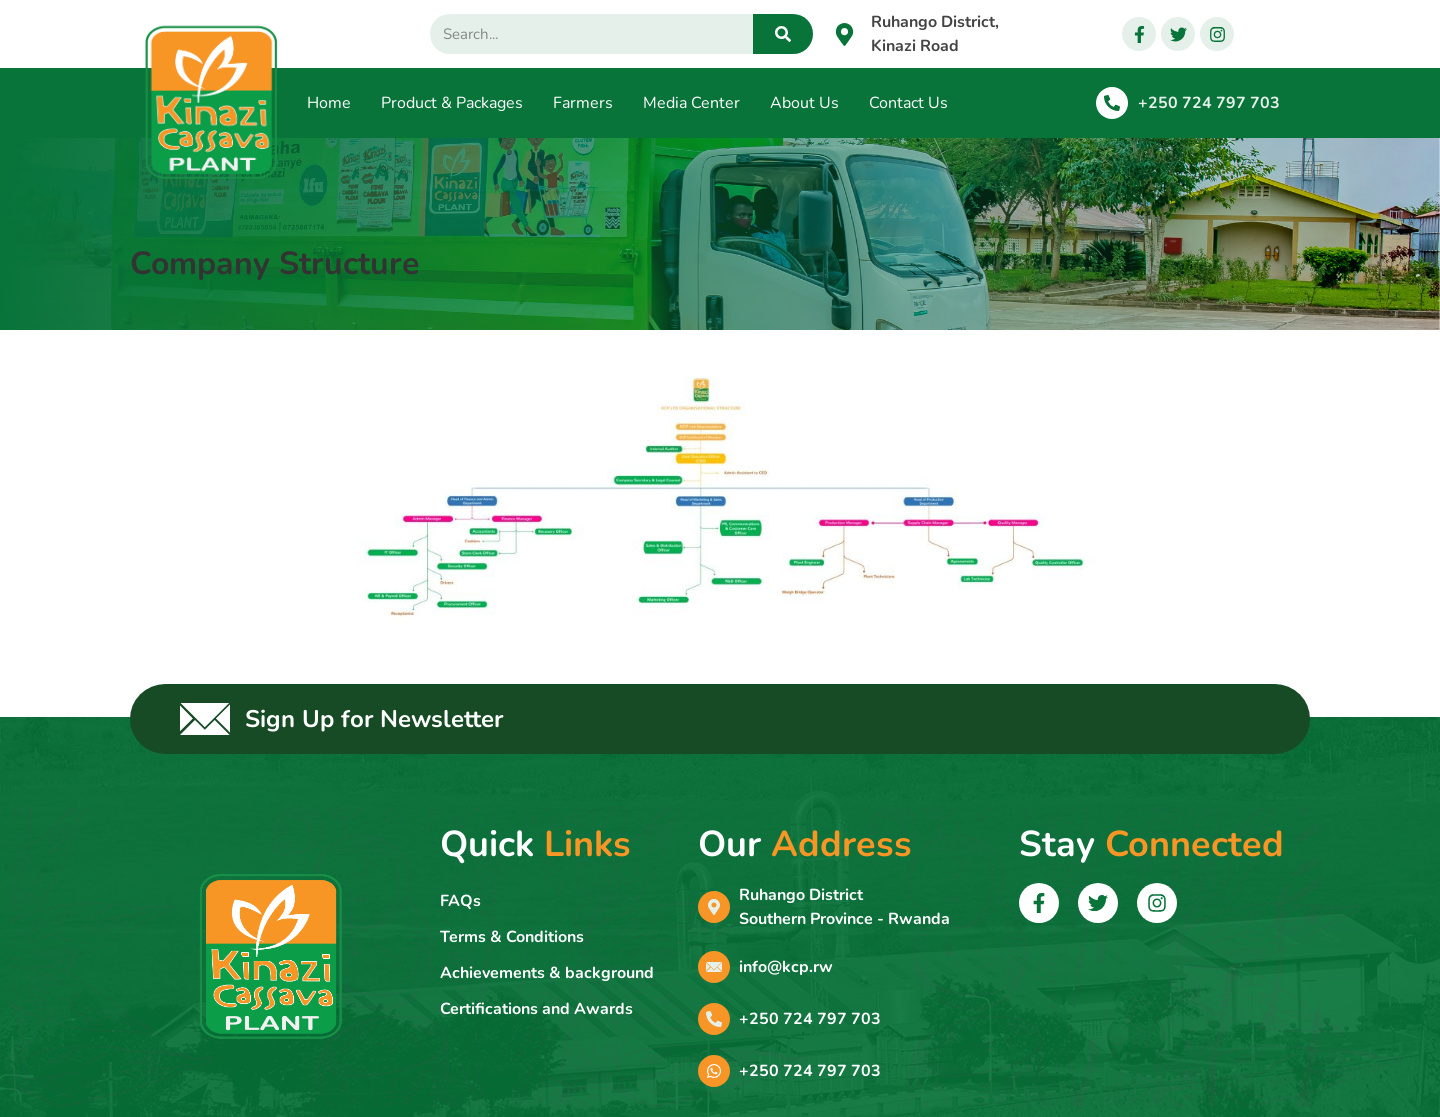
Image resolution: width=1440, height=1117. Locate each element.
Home (329, 103)
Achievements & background (547, 973)
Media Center (691, 103)
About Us (804, 103)
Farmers (583, 103)
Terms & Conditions (512, 937)
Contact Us (908, 103)
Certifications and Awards (536, 1009)
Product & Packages (452, 103)
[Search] (783, 34)
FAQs (460, 901)
